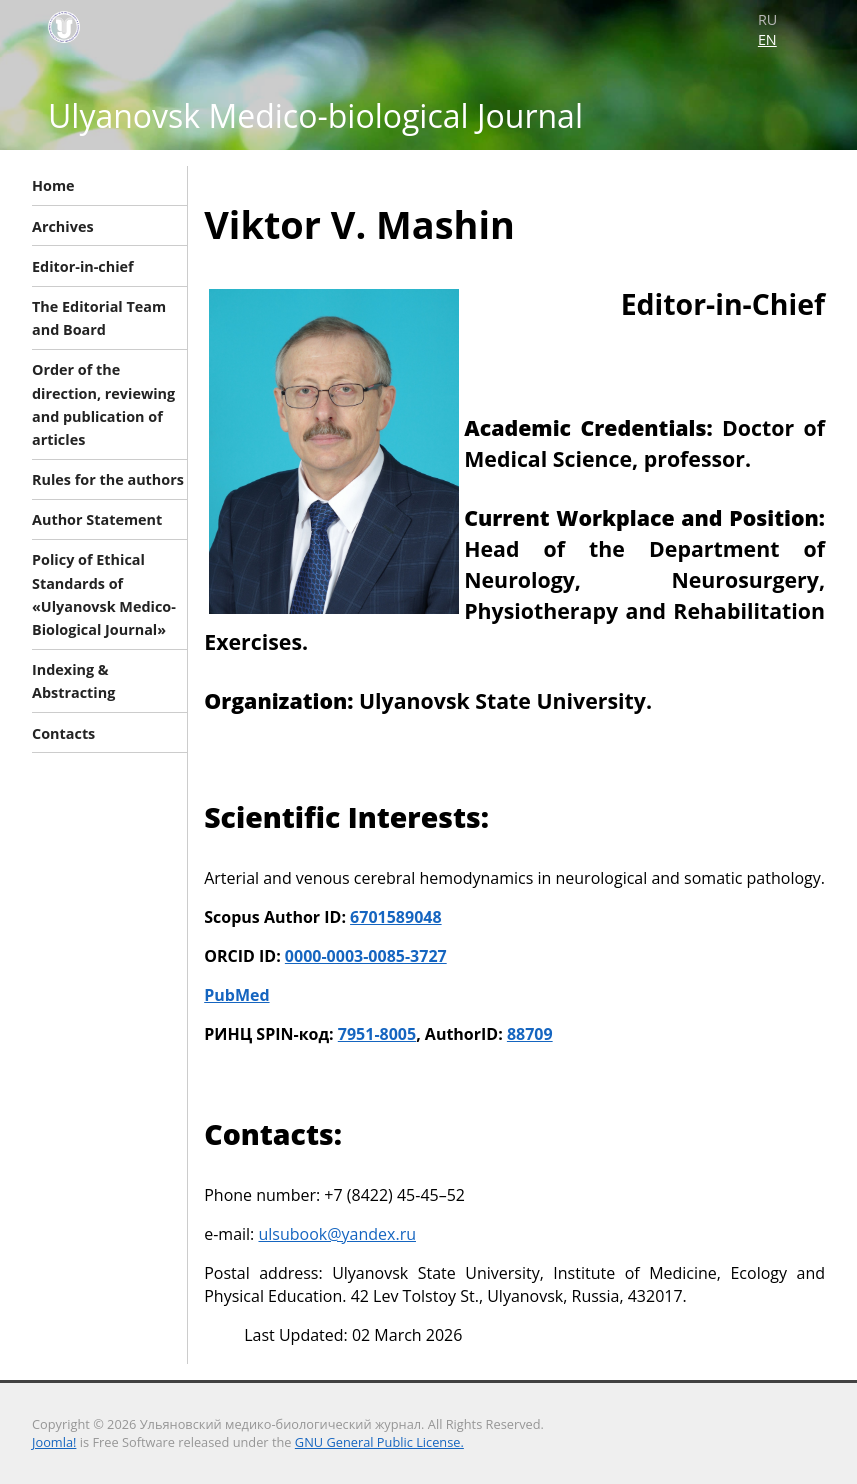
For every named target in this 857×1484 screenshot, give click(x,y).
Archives (63, 225)
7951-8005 (377, 1034)
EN (767, 39)
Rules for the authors (108, 479)
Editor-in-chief (83, 265)
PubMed (236, 995)
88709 (530, 1034)
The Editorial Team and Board (99, 318)
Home (53, 185)
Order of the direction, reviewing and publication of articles (103, 404)
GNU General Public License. (379, 1442)
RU (767, 19)
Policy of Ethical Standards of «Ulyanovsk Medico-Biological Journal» (104, 594)
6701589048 (395, 917)
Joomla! (54, 1442)
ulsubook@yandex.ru (337, 1234)
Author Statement (97, 519)
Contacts (63, 732)
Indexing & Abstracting (73, 681)
